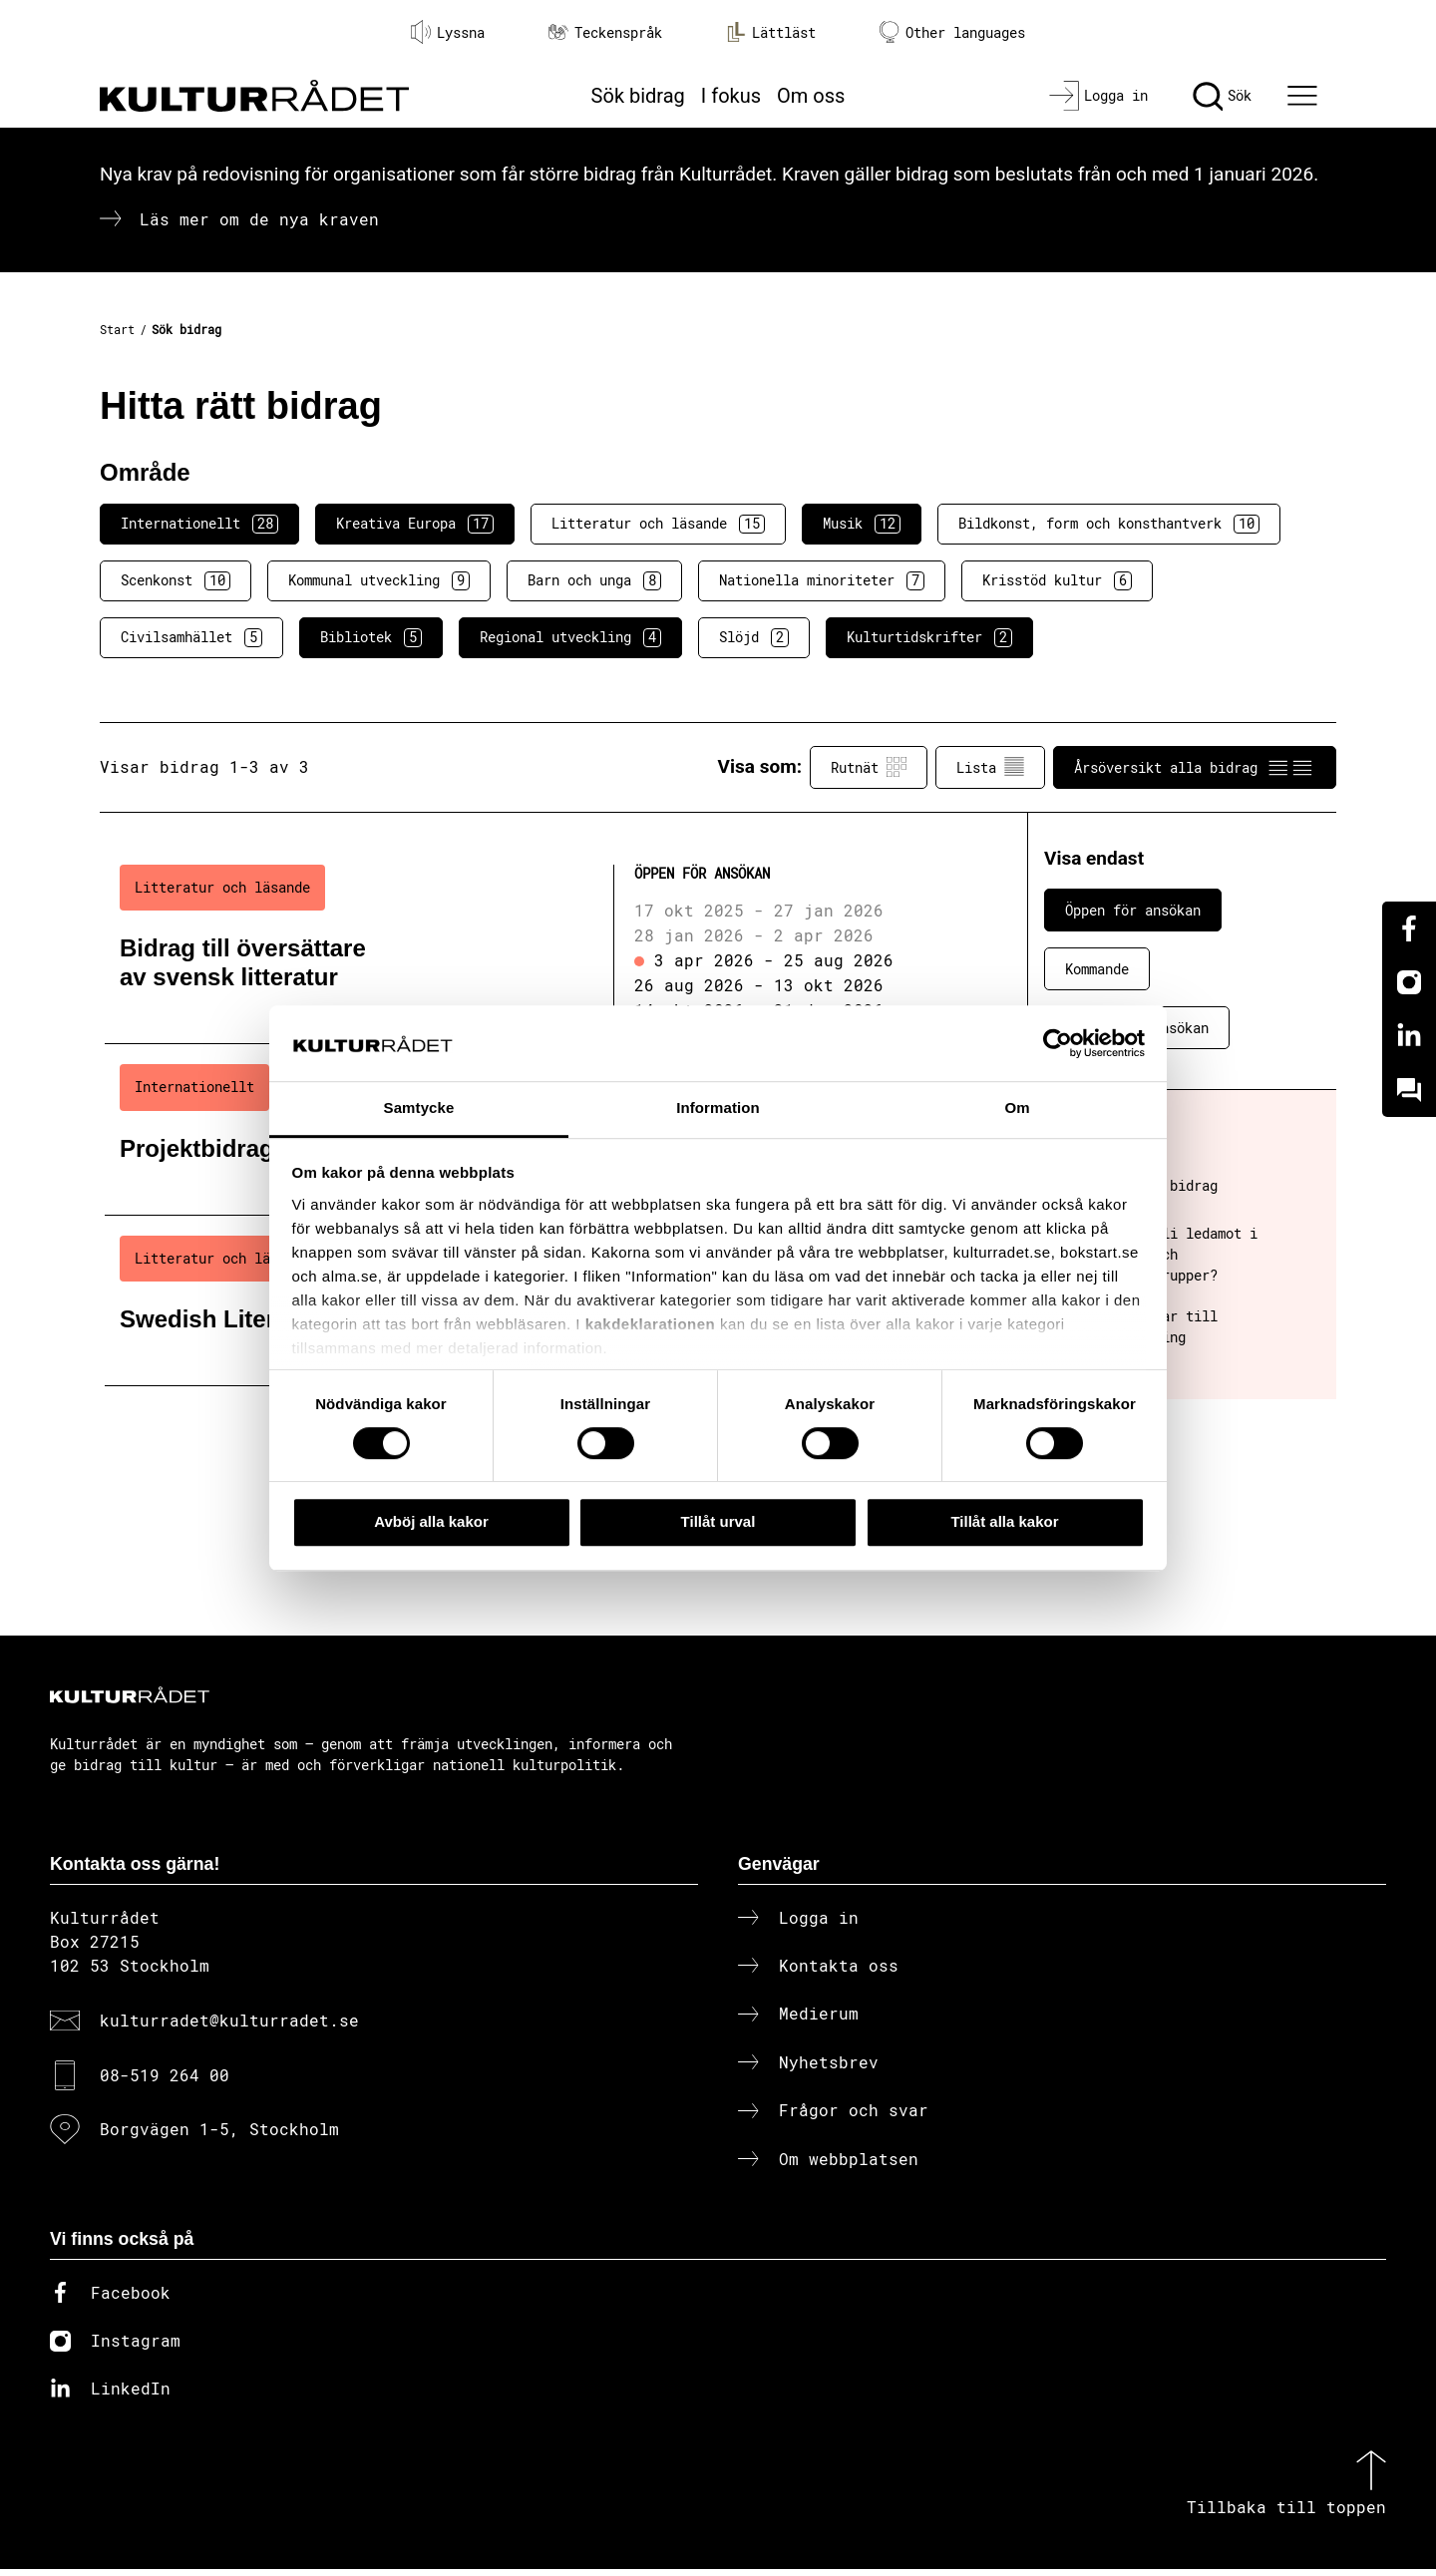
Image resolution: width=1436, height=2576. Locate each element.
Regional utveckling (570, 637)
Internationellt (199, 524)
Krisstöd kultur (1057, 580)
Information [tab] (718, 1108)
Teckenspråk (605, 32)
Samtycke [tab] (419, 1108)
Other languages (952, 32)
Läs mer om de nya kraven (259, 218)
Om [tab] (1016, 1108)
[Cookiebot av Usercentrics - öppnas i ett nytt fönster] (1057, 1043)
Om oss (811, 96)
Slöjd (754, 637)
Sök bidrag (638, 96)
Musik (861, 524)
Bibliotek (371, 637)
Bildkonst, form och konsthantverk (1108, 524)
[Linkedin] (1409, 1036)
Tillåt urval (718, 1521)
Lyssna (448, 32)
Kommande (1097, 968)
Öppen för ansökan (1133, 910)
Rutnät (868, 767)
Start (117, 329)
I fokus (731, 96)
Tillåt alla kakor (1004, 1521)
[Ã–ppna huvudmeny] (1305, 96)
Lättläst (771, 32)
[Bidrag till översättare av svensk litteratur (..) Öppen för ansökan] (531, 944)
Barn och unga (594, 580)
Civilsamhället (191, 637)
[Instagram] (1409, 982)
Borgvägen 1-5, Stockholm (219, 2135)
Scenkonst (175, 580)
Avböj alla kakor (431, 1521)
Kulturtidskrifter (929, 637)
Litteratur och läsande (658, 524)
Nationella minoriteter (821, 580)
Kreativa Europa (415, 524)
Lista (990, 767)
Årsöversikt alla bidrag (1194, 767)
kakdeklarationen (650, 1323)
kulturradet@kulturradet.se (229, 2027)
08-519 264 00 (164, 2080)
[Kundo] (1409, 1090)
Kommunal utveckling (379, 580)
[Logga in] (1098, 96)
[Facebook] (1409, 928)
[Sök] (1222, 96)
